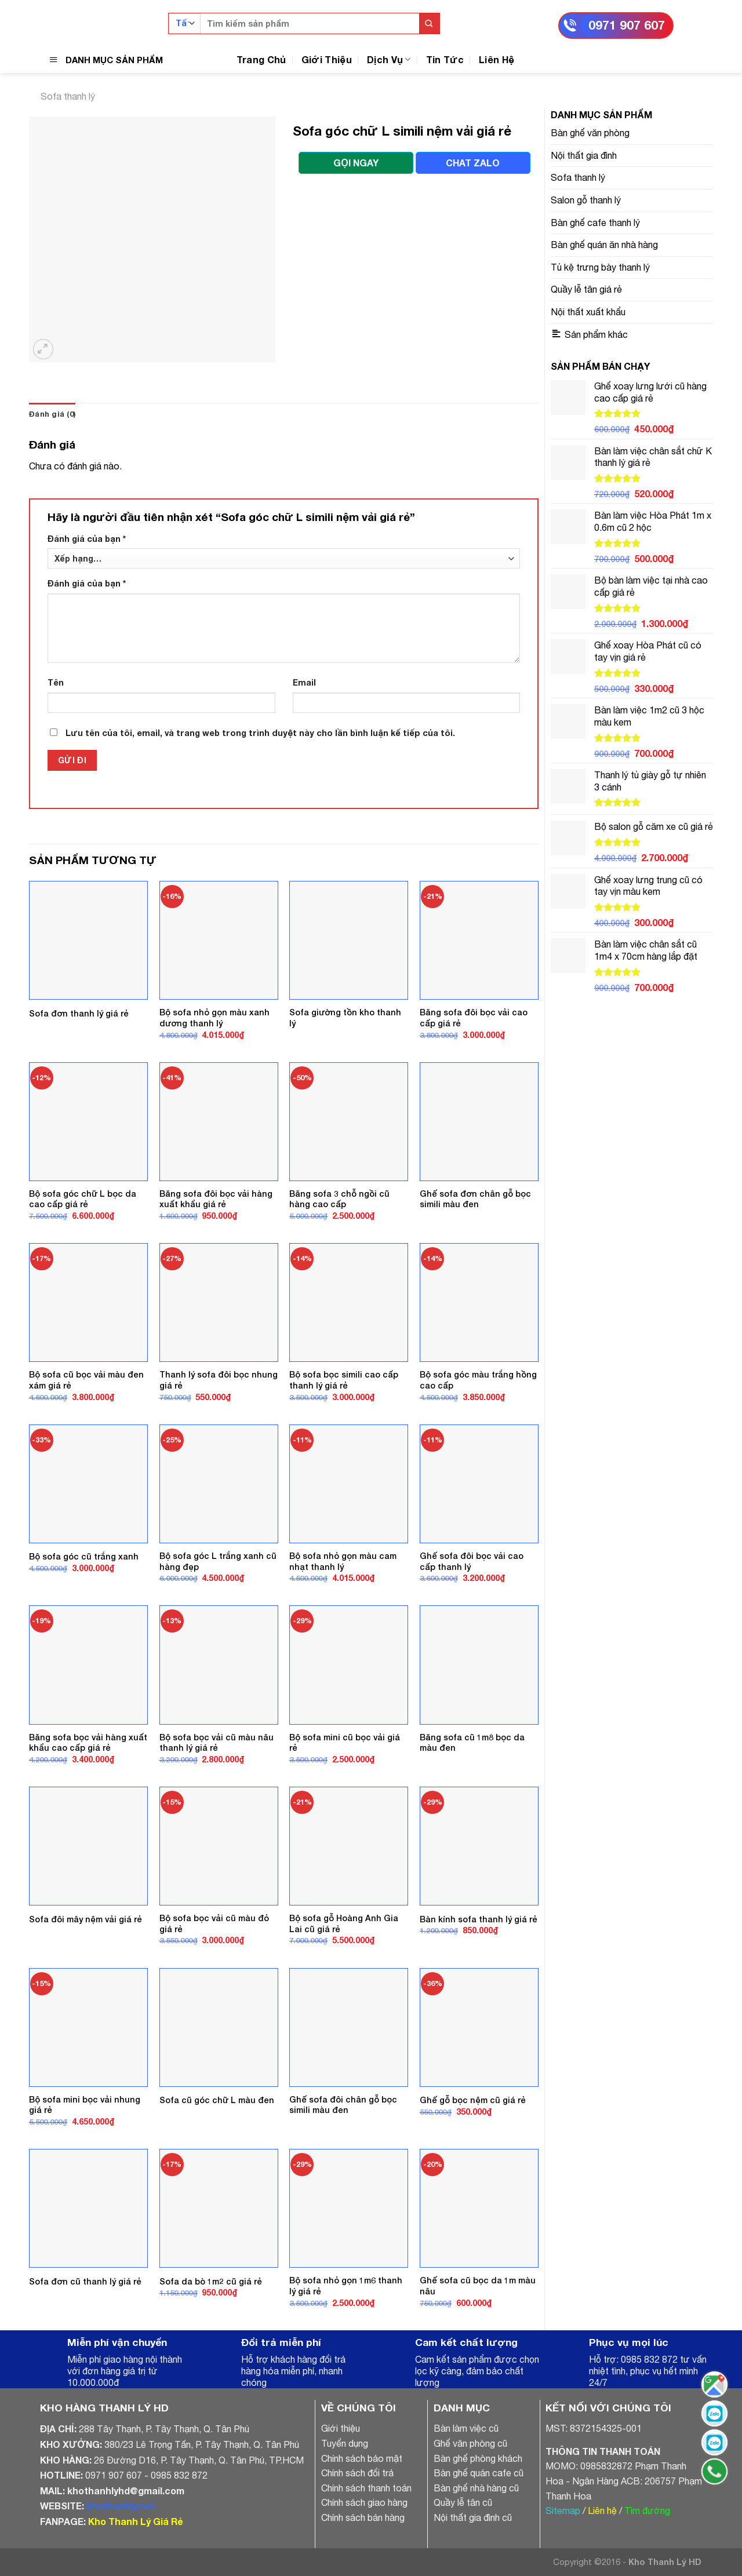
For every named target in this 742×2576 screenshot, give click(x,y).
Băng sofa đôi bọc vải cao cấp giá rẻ (474, 1017)
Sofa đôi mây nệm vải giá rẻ (85, 1919)
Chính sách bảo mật (361, 2458)
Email (304, 682)
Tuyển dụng (344, 2443)
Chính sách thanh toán (366, 2488)
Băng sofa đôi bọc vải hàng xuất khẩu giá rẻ (215, 1199)
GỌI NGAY (356, 162)
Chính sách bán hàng (363, 2517)
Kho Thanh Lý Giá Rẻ (135, 2521)
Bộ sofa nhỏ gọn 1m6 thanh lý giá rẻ (345, 2285)
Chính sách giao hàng (364, 2502)
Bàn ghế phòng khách (478, 2458)
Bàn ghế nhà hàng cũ (476, 2488)
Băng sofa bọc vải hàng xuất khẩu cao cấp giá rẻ (88, 1742)
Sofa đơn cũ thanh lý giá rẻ (85, 2281)
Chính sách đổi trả (357, 2473)
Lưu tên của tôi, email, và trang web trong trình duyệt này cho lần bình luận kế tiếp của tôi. (260, 733)
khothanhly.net (120, 2505)
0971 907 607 (626, 25)
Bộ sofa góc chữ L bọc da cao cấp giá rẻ (82, 1199)
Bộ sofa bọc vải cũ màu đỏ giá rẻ (214, 1923)
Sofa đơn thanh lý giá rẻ (79, 1013)
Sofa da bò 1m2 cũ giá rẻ (210, 2281)
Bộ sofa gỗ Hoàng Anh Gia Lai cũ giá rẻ (343, 1923)
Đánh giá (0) (52, 414)
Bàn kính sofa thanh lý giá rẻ (478, 1919)
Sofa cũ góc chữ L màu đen (216, 2100)
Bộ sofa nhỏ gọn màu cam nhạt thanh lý (343, 1561)
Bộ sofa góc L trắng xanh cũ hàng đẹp (218, 1561)
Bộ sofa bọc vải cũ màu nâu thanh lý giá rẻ (216, 1742)
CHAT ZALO (473, 162)
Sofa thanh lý (68, 96)
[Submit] (429, 23)
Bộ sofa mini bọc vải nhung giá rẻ (84, 2104)
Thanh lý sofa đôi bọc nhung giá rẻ (218, 1379)
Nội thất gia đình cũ (473, 2517)
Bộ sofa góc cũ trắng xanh (84, 1556)
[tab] (52, 414)
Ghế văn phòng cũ (470, 2443)
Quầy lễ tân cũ (463, 2502)
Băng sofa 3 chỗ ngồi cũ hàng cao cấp (339, 1199)
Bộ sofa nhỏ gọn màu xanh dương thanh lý (214, 1017)
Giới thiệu (340, 2428)
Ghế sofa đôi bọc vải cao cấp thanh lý (471, 1561)
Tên (56, 682)
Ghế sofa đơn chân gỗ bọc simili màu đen (475, 1199)
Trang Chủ (261, 59)
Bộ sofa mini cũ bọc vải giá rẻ (344, 1742)
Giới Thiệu (326, 59)
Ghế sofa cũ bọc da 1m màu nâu (478, 2285)
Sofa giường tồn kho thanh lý (345, 1017)
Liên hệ (602, 2510)
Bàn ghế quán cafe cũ (478, 2473)
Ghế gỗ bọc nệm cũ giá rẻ (473, 2100)
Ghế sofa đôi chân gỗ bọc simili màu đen (343, 2104)
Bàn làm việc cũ (466, 2428)
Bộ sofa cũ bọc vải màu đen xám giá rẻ (86, 1379)
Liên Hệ (496, 59)
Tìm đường (647, 2510)
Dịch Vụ (389, 59)
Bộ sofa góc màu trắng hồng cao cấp (478, 1379)
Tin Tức (445, 59)
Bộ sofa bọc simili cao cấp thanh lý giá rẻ (343, 1379)
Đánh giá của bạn (87, 539)
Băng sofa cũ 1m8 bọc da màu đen (472, 1742)
